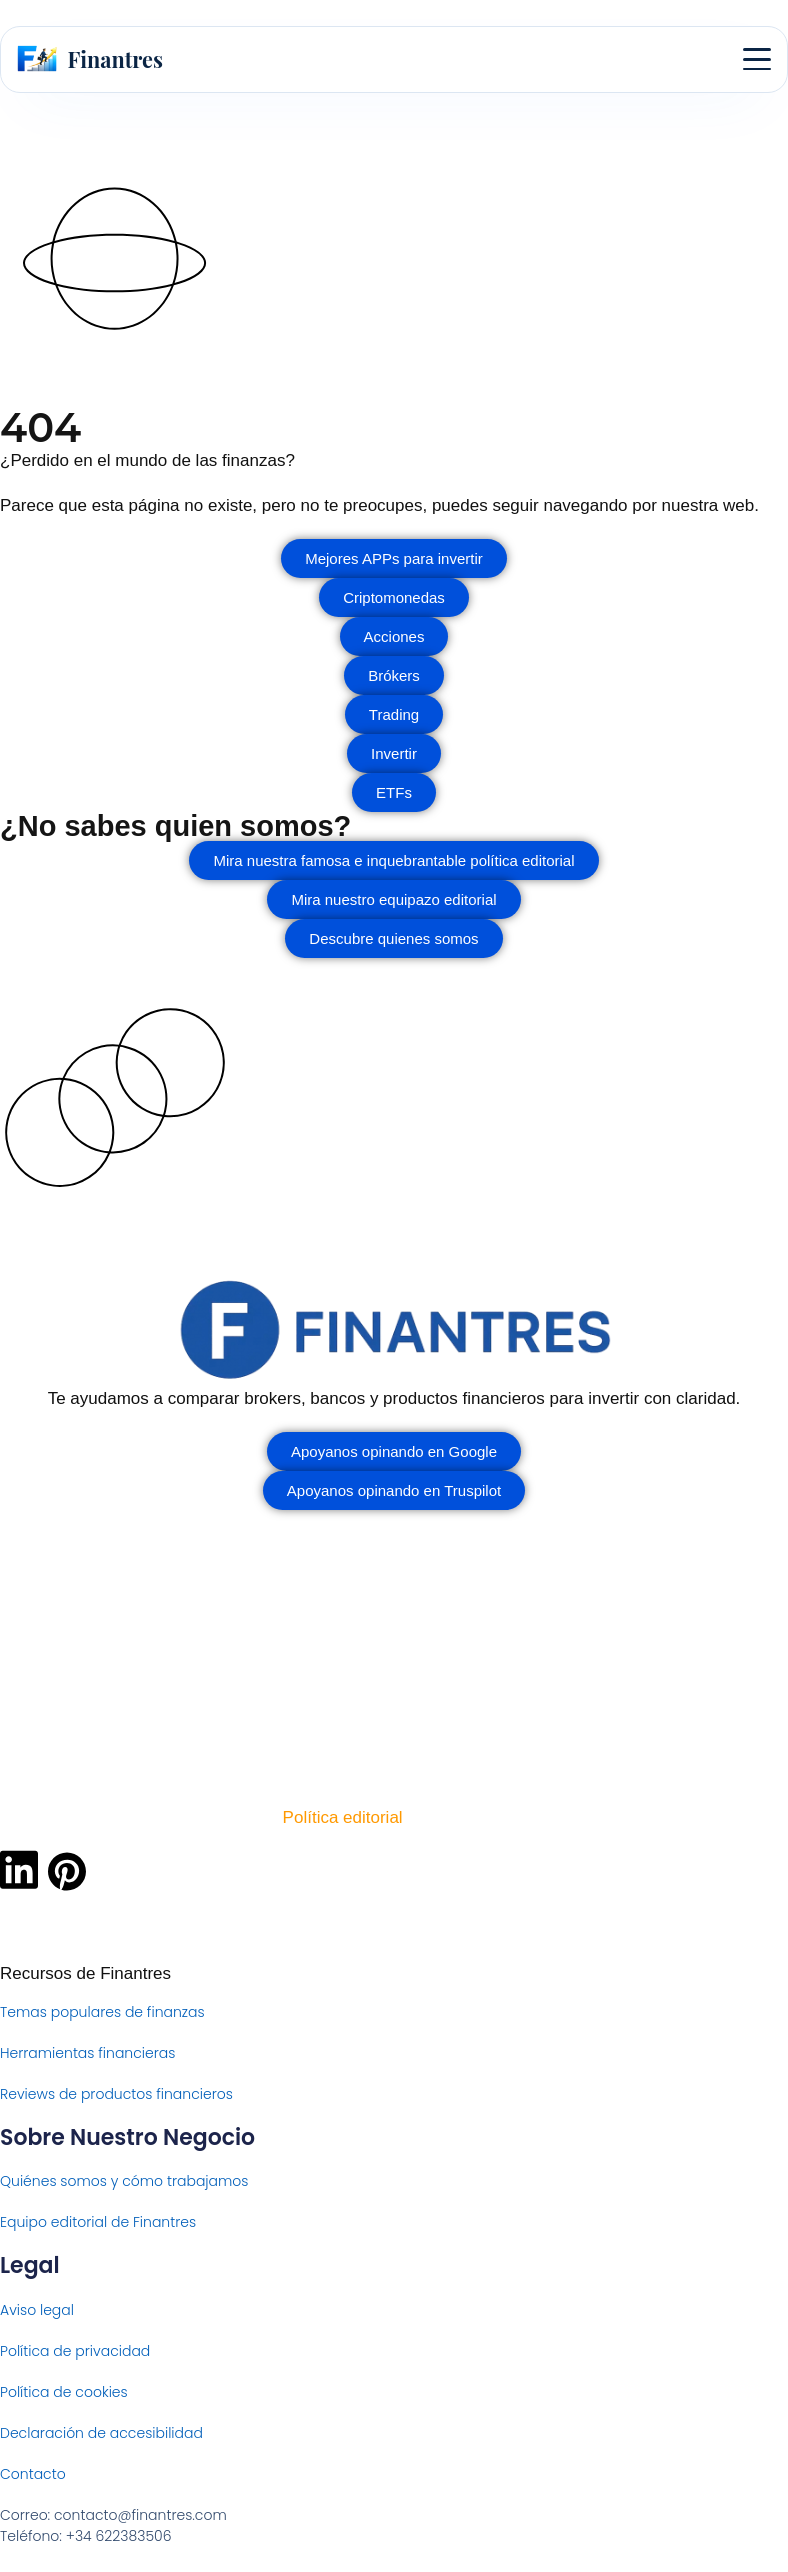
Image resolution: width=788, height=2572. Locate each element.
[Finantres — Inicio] (90, 59)
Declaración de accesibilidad (101, 2433)
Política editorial (343, 1817)
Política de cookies (64, 2392)
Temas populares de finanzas (102, 2012)
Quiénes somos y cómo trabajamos (124, 2181)
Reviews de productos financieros (116, 2094)
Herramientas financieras (87, 2053)
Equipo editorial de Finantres (98, 2222)
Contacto (33, 2474)
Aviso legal (37, 2310)
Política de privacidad (75, 2351)
